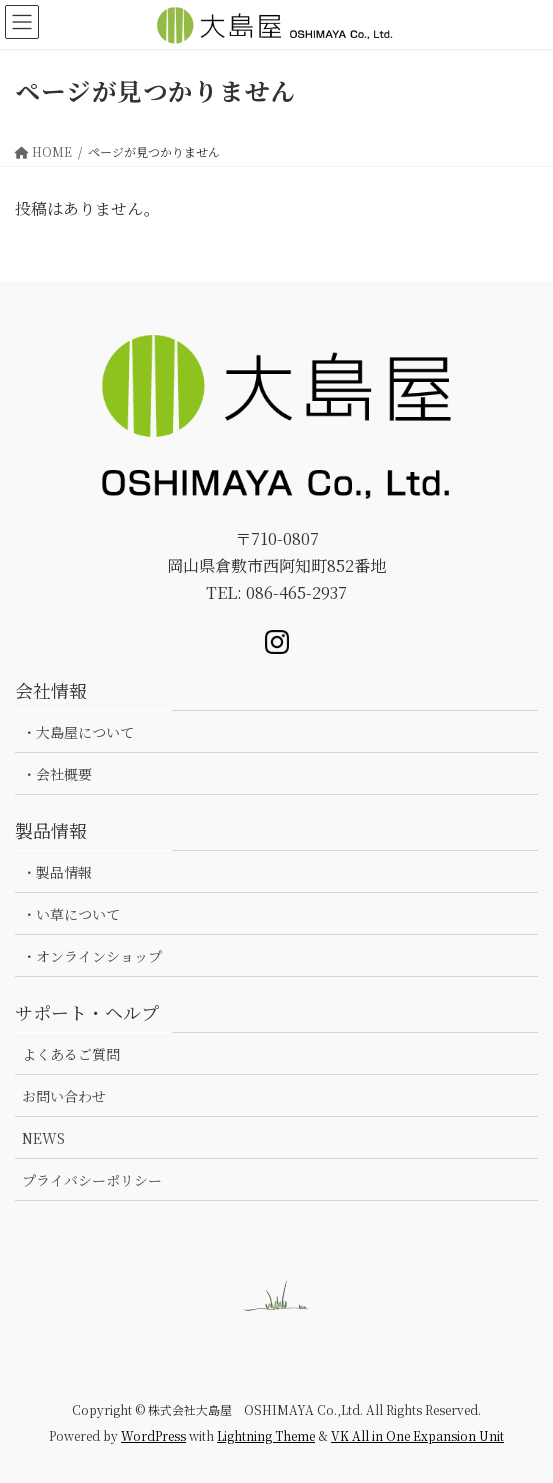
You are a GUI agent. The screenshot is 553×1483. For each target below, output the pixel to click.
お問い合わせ (64, 1096)
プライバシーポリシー (92, 1180)
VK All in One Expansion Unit (417, 1435)
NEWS (43, 1138)
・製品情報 (57, 872)
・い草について (71, 914)
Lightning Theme (266, 1435)
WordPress (153, 1435)
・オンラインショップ (92, 956)
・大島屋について (78, 732)
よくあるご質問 (71, 1054)
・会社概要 (57, 774)
